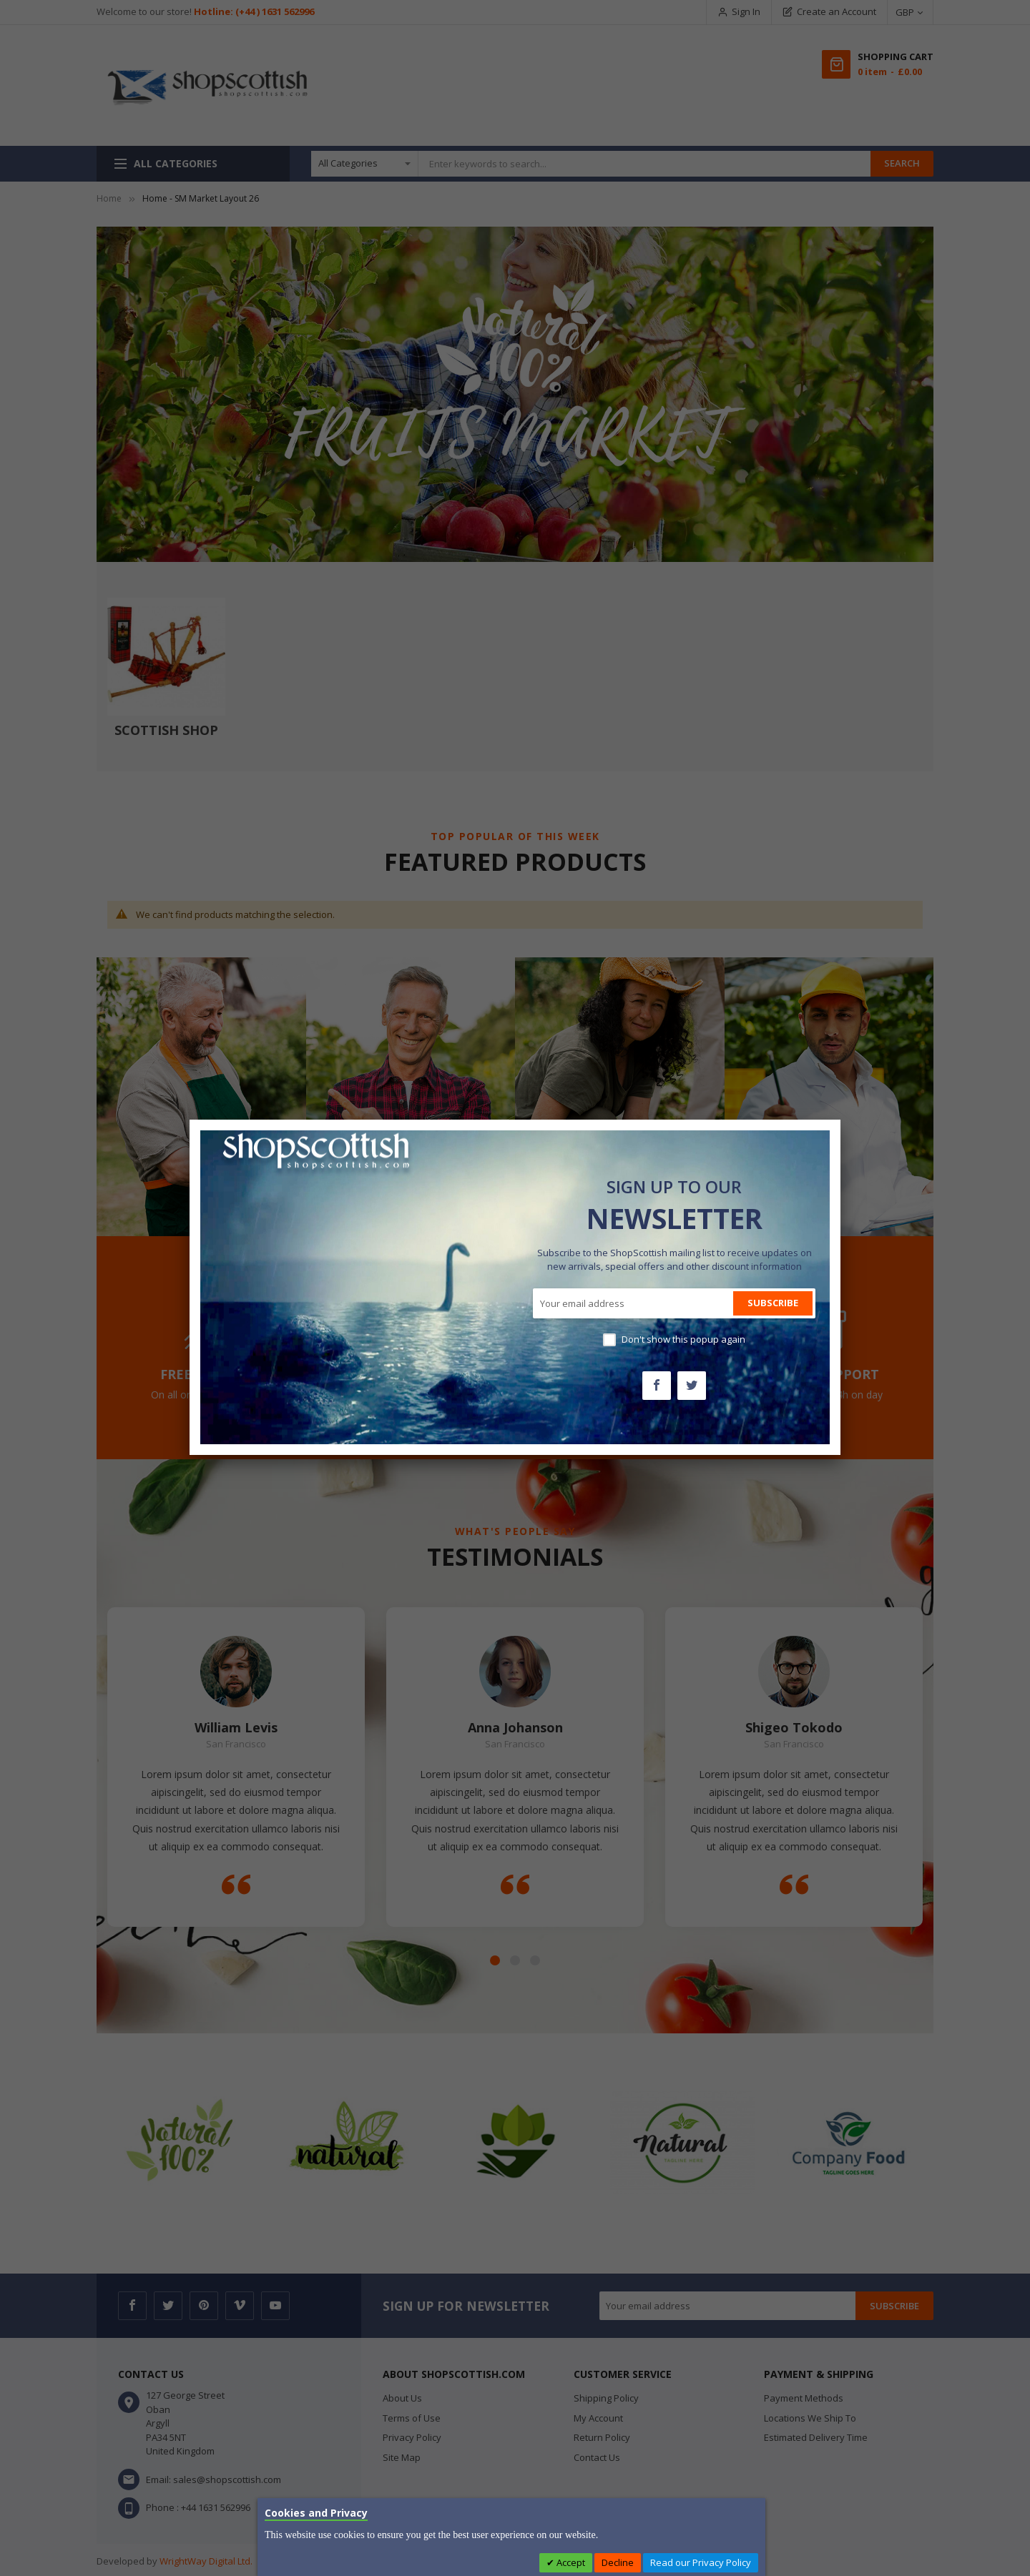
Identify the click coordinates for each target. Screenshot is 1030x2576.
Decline (618, 2562)
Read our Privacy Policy (700, 2562)
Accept (569, 2562)
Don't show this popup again (683, 1339)
